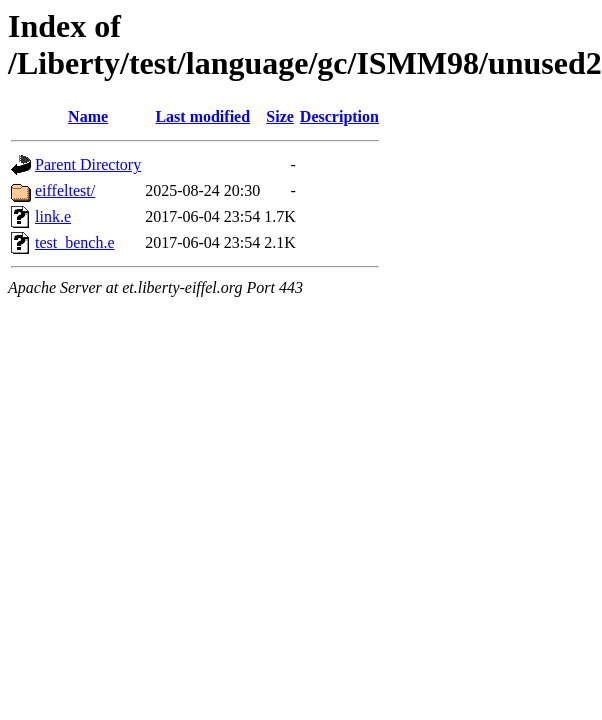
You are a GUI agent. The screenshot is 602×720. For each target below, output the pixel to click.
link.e (53, 216)
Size (280, 116)
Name (88, 116)
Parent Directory (88, 164)
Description (339, 116)
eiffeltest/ (65, 190)
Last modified (202, 116)
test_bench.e (75, 242)
